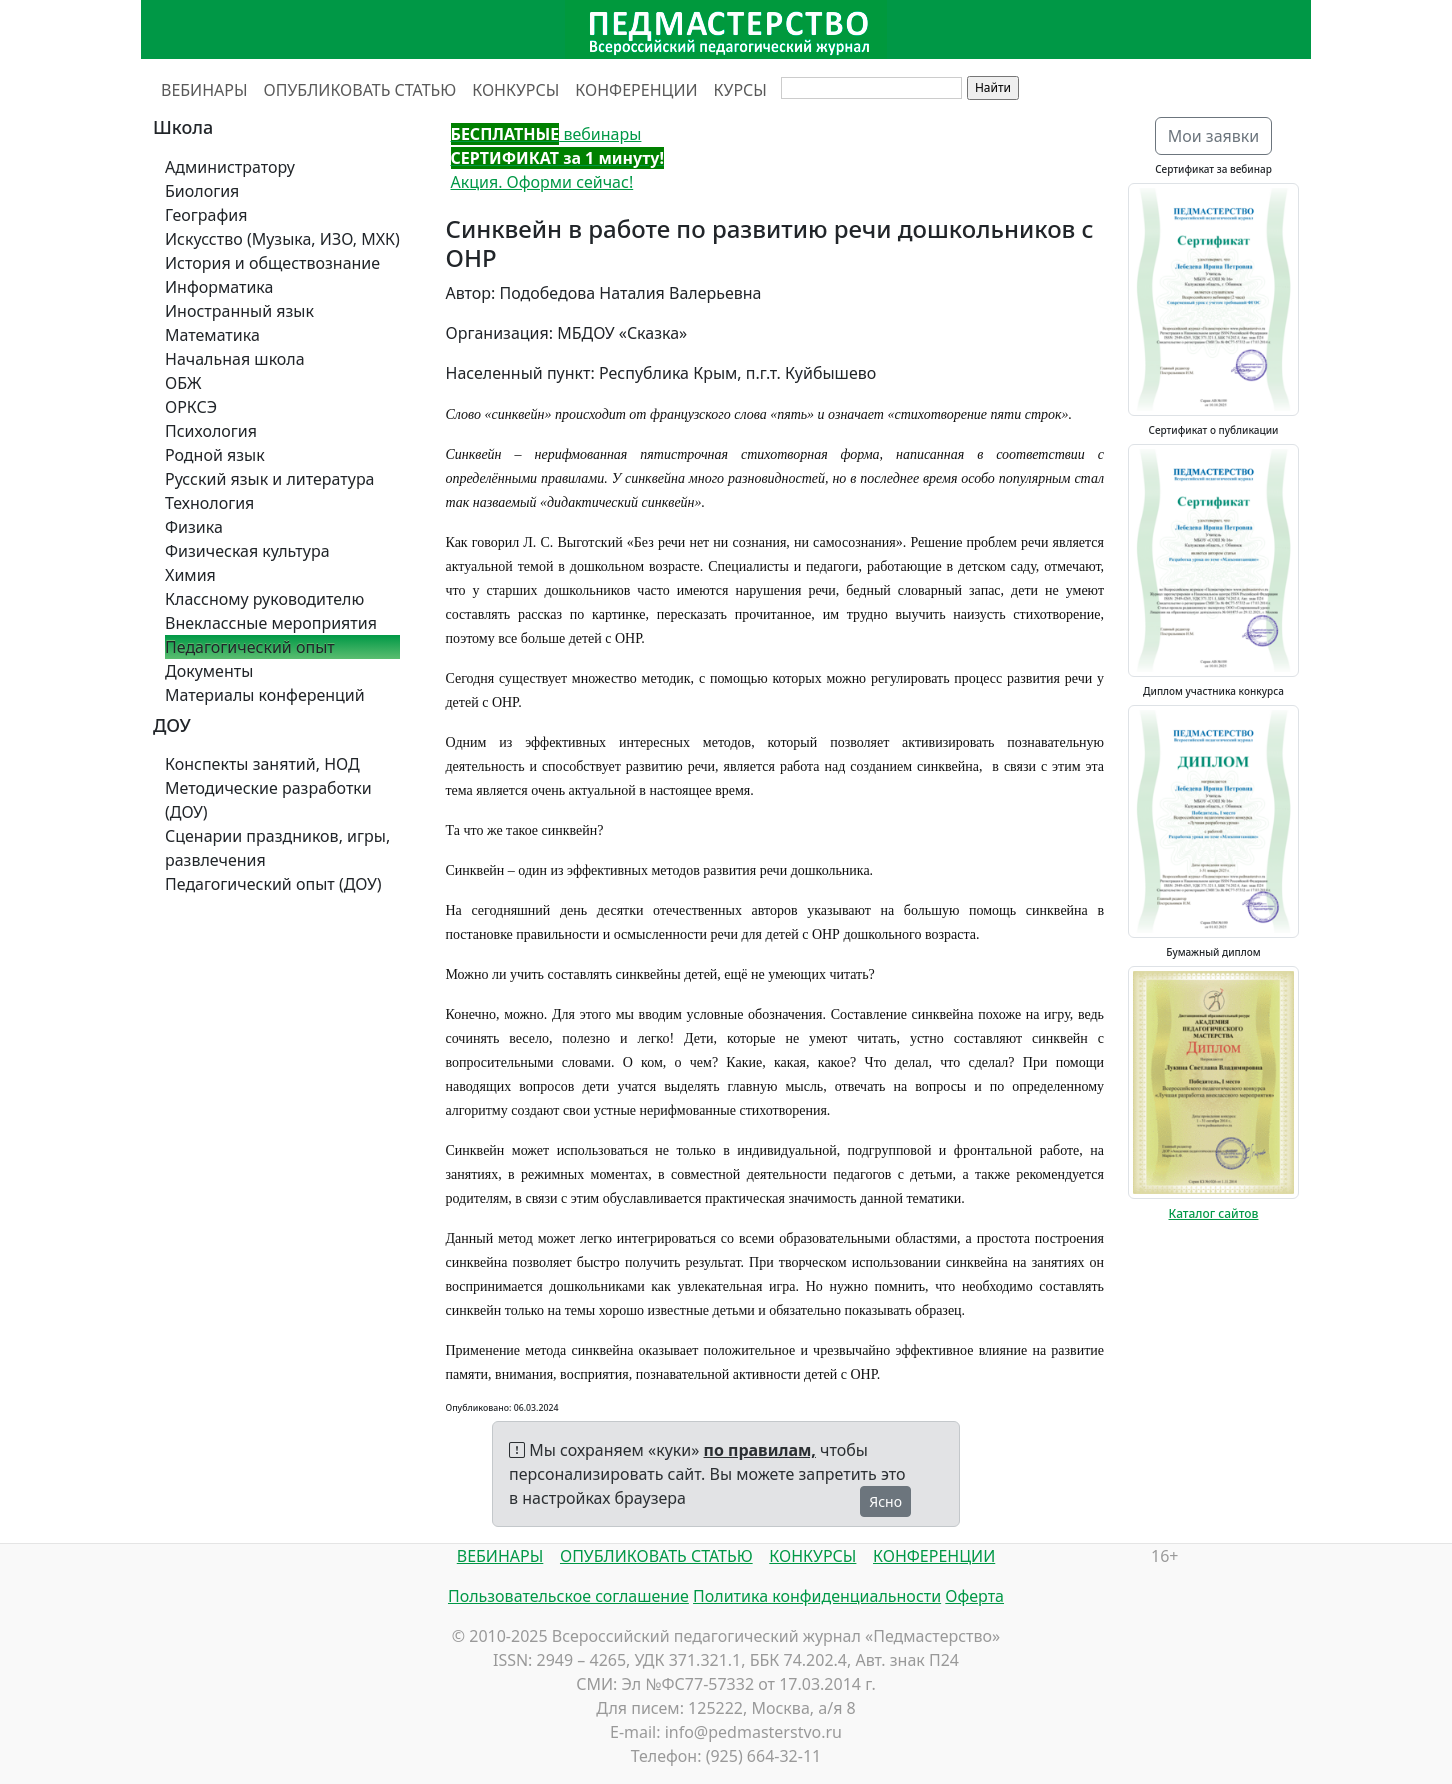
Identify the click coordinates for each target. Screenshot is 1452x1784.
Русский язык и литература (270, 479)
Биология (202, 191)
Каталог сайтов (1214, 1213)
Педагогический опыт (250, 647)
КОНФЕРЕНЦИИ (636, 90)
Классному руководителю (264, 599)
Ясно (885, 1501)
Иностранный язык (239, 311)
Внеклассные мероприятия (271, 623)
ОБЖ (183, 383)
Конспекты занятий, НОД (262, 764)
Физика (194, 527)
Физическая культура (247, 551)
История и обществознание (272, 263)
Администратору (230, 167)
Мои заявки (1214, 136)
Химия (190, 575)
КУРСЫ (740, 90)
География (206, 215)
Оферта (974, 1596)
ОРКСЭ (191, 407)
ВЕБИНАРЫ (204, 90)
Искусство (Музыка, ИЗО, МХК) (282, 239)
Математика (212, 335)
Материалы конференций (265, 695)
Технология (209, 503)
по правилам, (760, 1450)
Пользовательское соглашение (568, 1596)
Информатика (219, 287)
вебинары (546, 134)
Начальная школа (235, 359)
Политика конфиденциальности (817, 1596)
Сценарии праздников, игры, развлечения (277, 848)
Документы (209, 671)
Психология (211, 431)
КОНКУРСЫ (515, 90)
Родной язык (215, 455)
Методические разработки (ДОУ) (268, 800)
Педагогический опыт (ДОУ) (273, 884)
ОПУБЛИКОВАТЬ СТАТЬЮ (360, 90)
